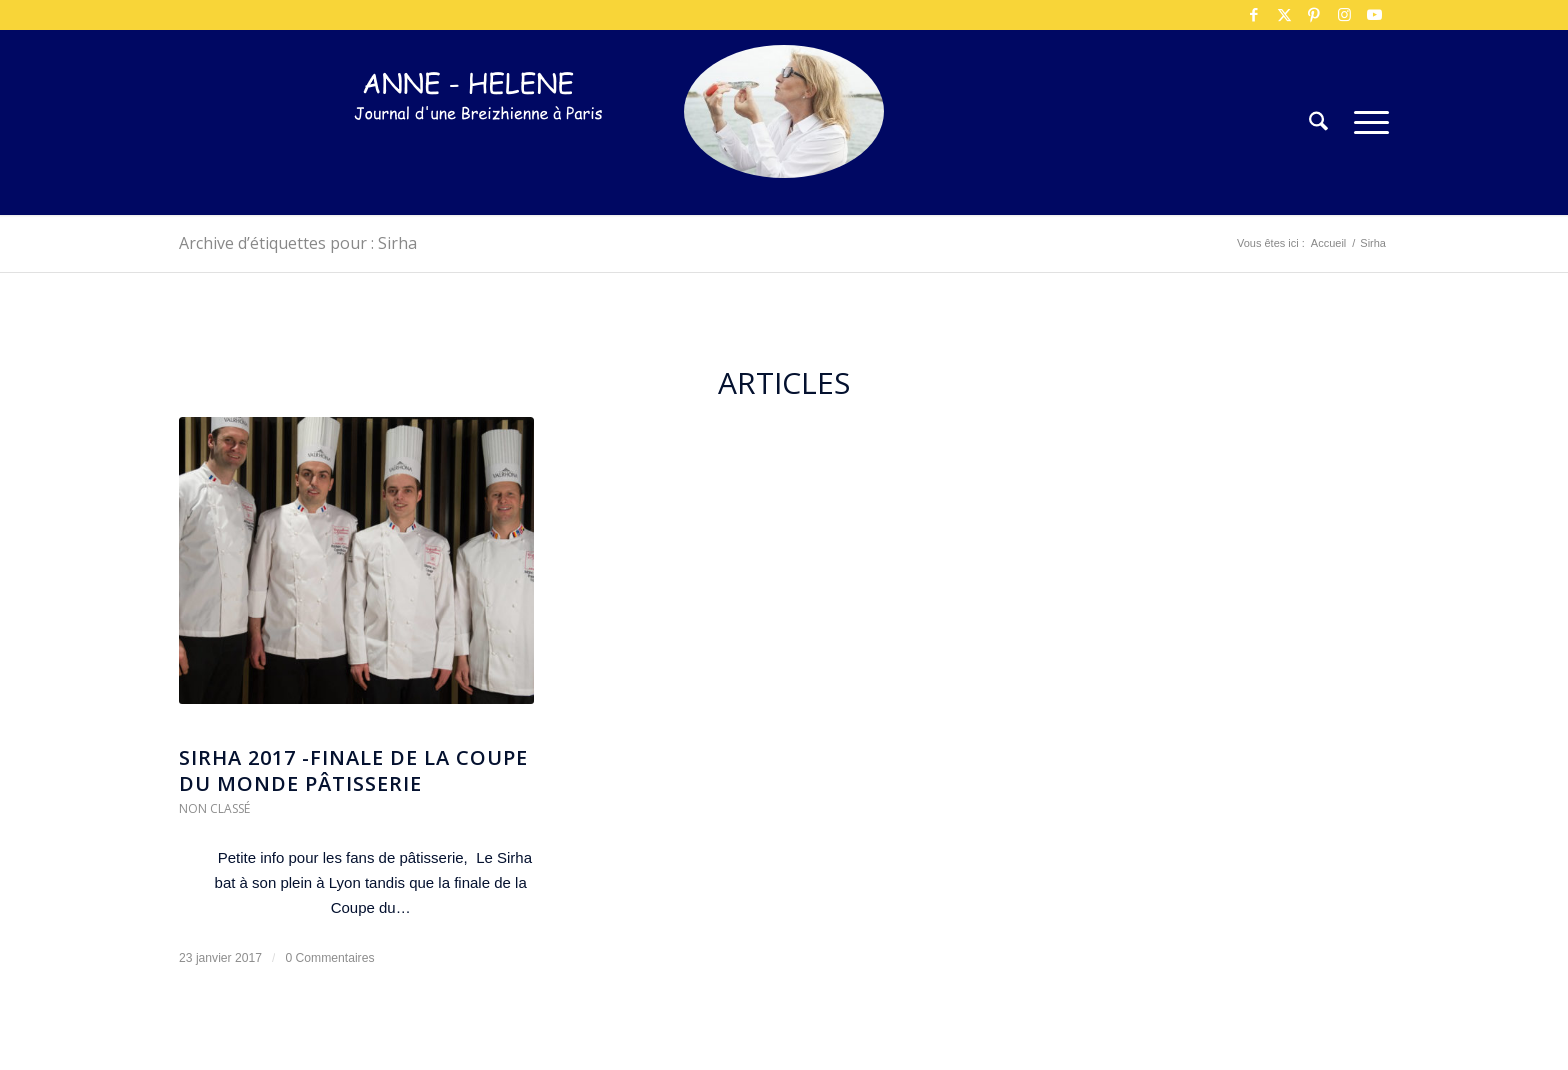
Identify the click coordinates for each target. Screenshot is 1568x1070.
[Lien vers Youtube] (1374, 15)
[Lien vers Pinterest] (1314, 15)
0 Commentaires (329, 958)
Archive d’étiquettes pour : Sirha (298, 243)
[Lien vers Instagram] (1344, 15)
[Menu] (1365, 122)
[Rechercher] (1318, 122)
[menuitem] (1318, 122)
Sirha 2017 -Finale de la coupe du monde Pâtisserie (353, 770)
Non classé (214, 808)
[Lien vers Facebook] (1254, 15)
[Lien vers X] (1284, 15)
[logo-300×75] (479, 152)
